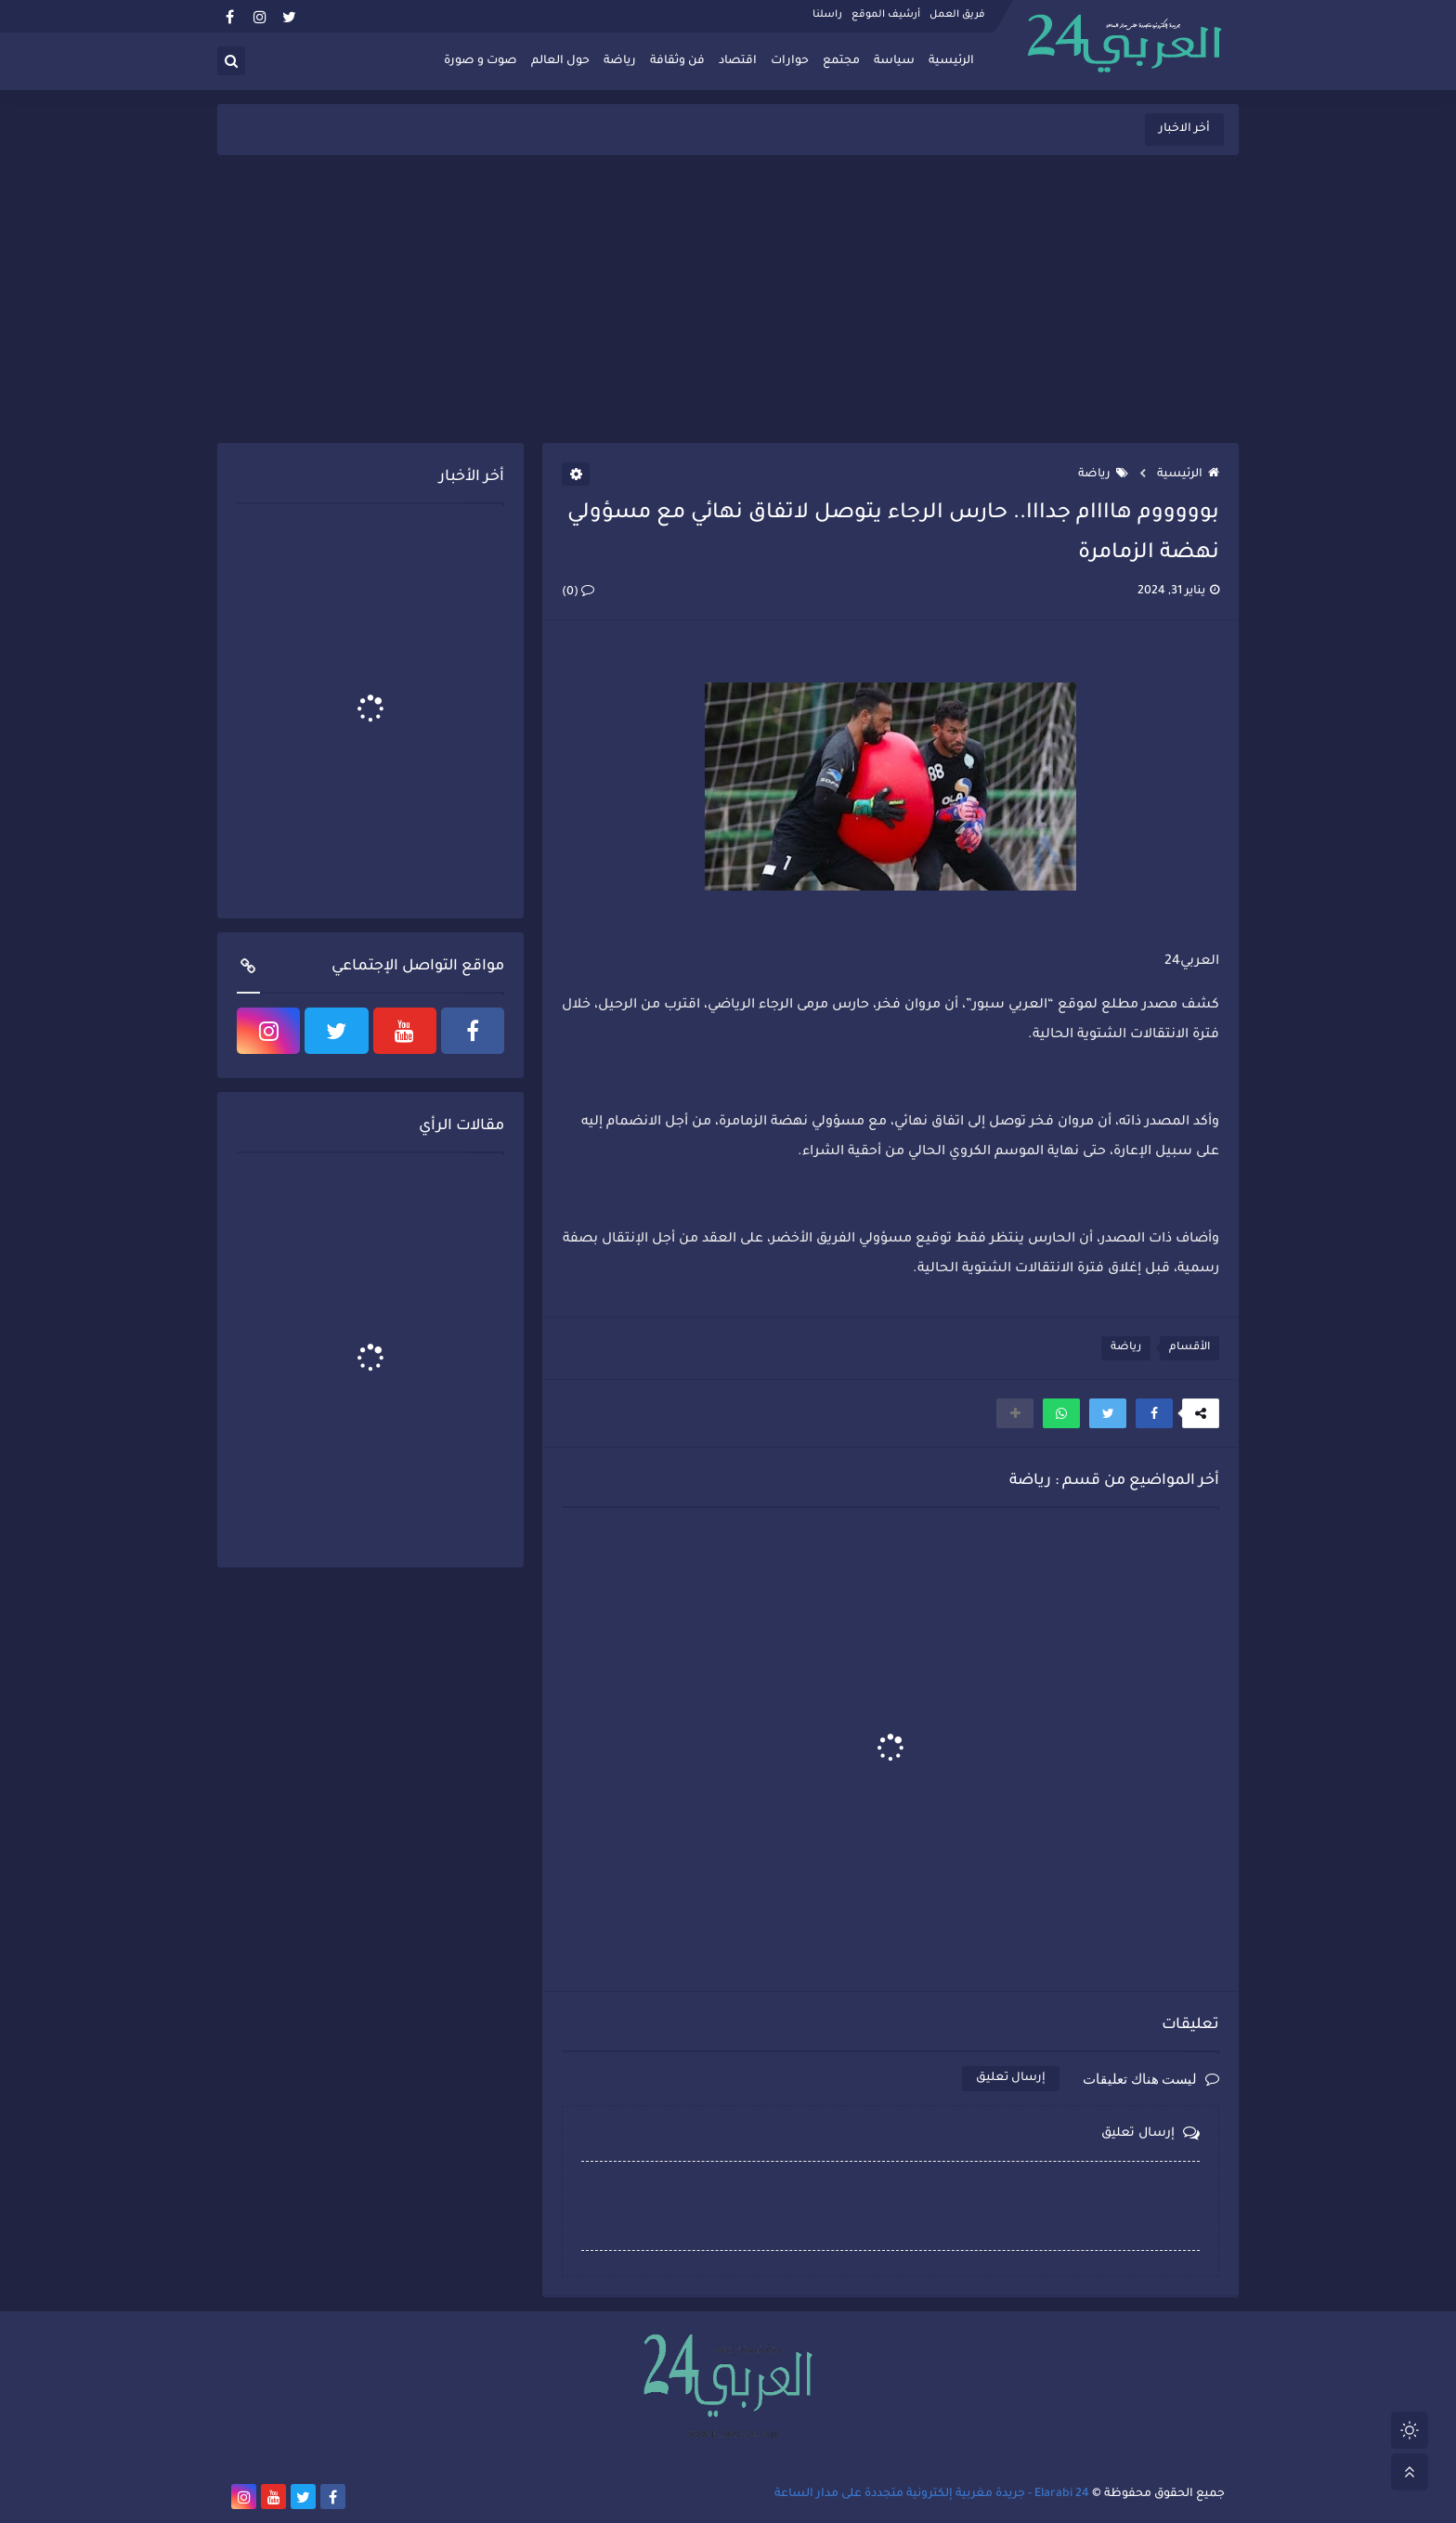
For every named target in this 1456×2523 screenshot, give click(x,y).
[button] (1154, 1413)
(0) (578, 592)
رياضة (620, 61)
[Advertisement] (728, 299)
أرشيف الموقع (886, 14)
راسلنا (827, 14)
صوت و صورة (480, 61)
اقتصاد (738, 61)
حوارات (790, 61)
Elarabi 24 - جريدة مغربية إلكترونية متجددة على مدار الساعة (931, 2494)
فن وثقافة (677, 61)
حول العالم (560, 61)
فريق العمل (957, 14)
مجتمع (841, 61)
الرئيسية (951, 61)
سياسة (894, 61)
